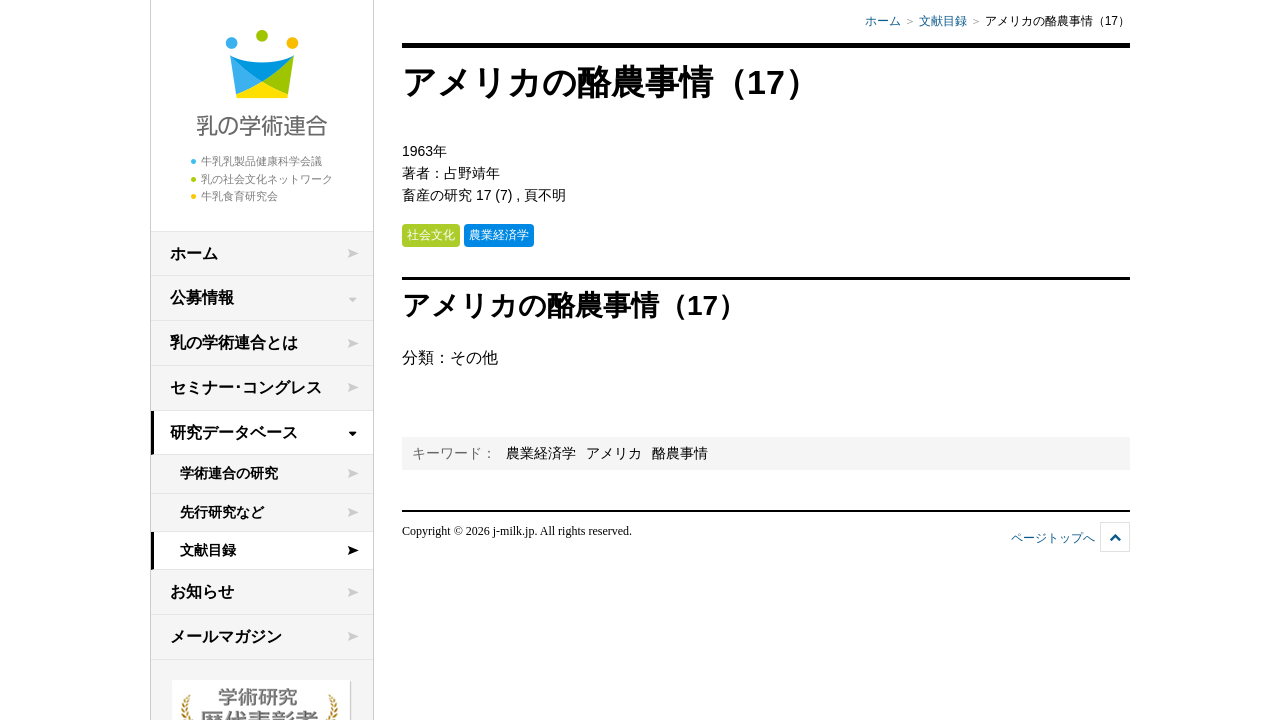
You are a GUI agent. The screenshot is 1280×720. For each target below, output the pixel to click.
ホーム (194, 253)
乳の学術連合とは (234, 342)
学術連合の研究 (229, 473)
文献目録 (208, 550)
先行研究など (222, 512)
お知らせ (202, 591)
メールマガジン (226, 636)
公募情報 (202, 297)
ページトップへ (1053, 538)
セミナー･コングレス (246, 387)
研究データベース (234, 432)
